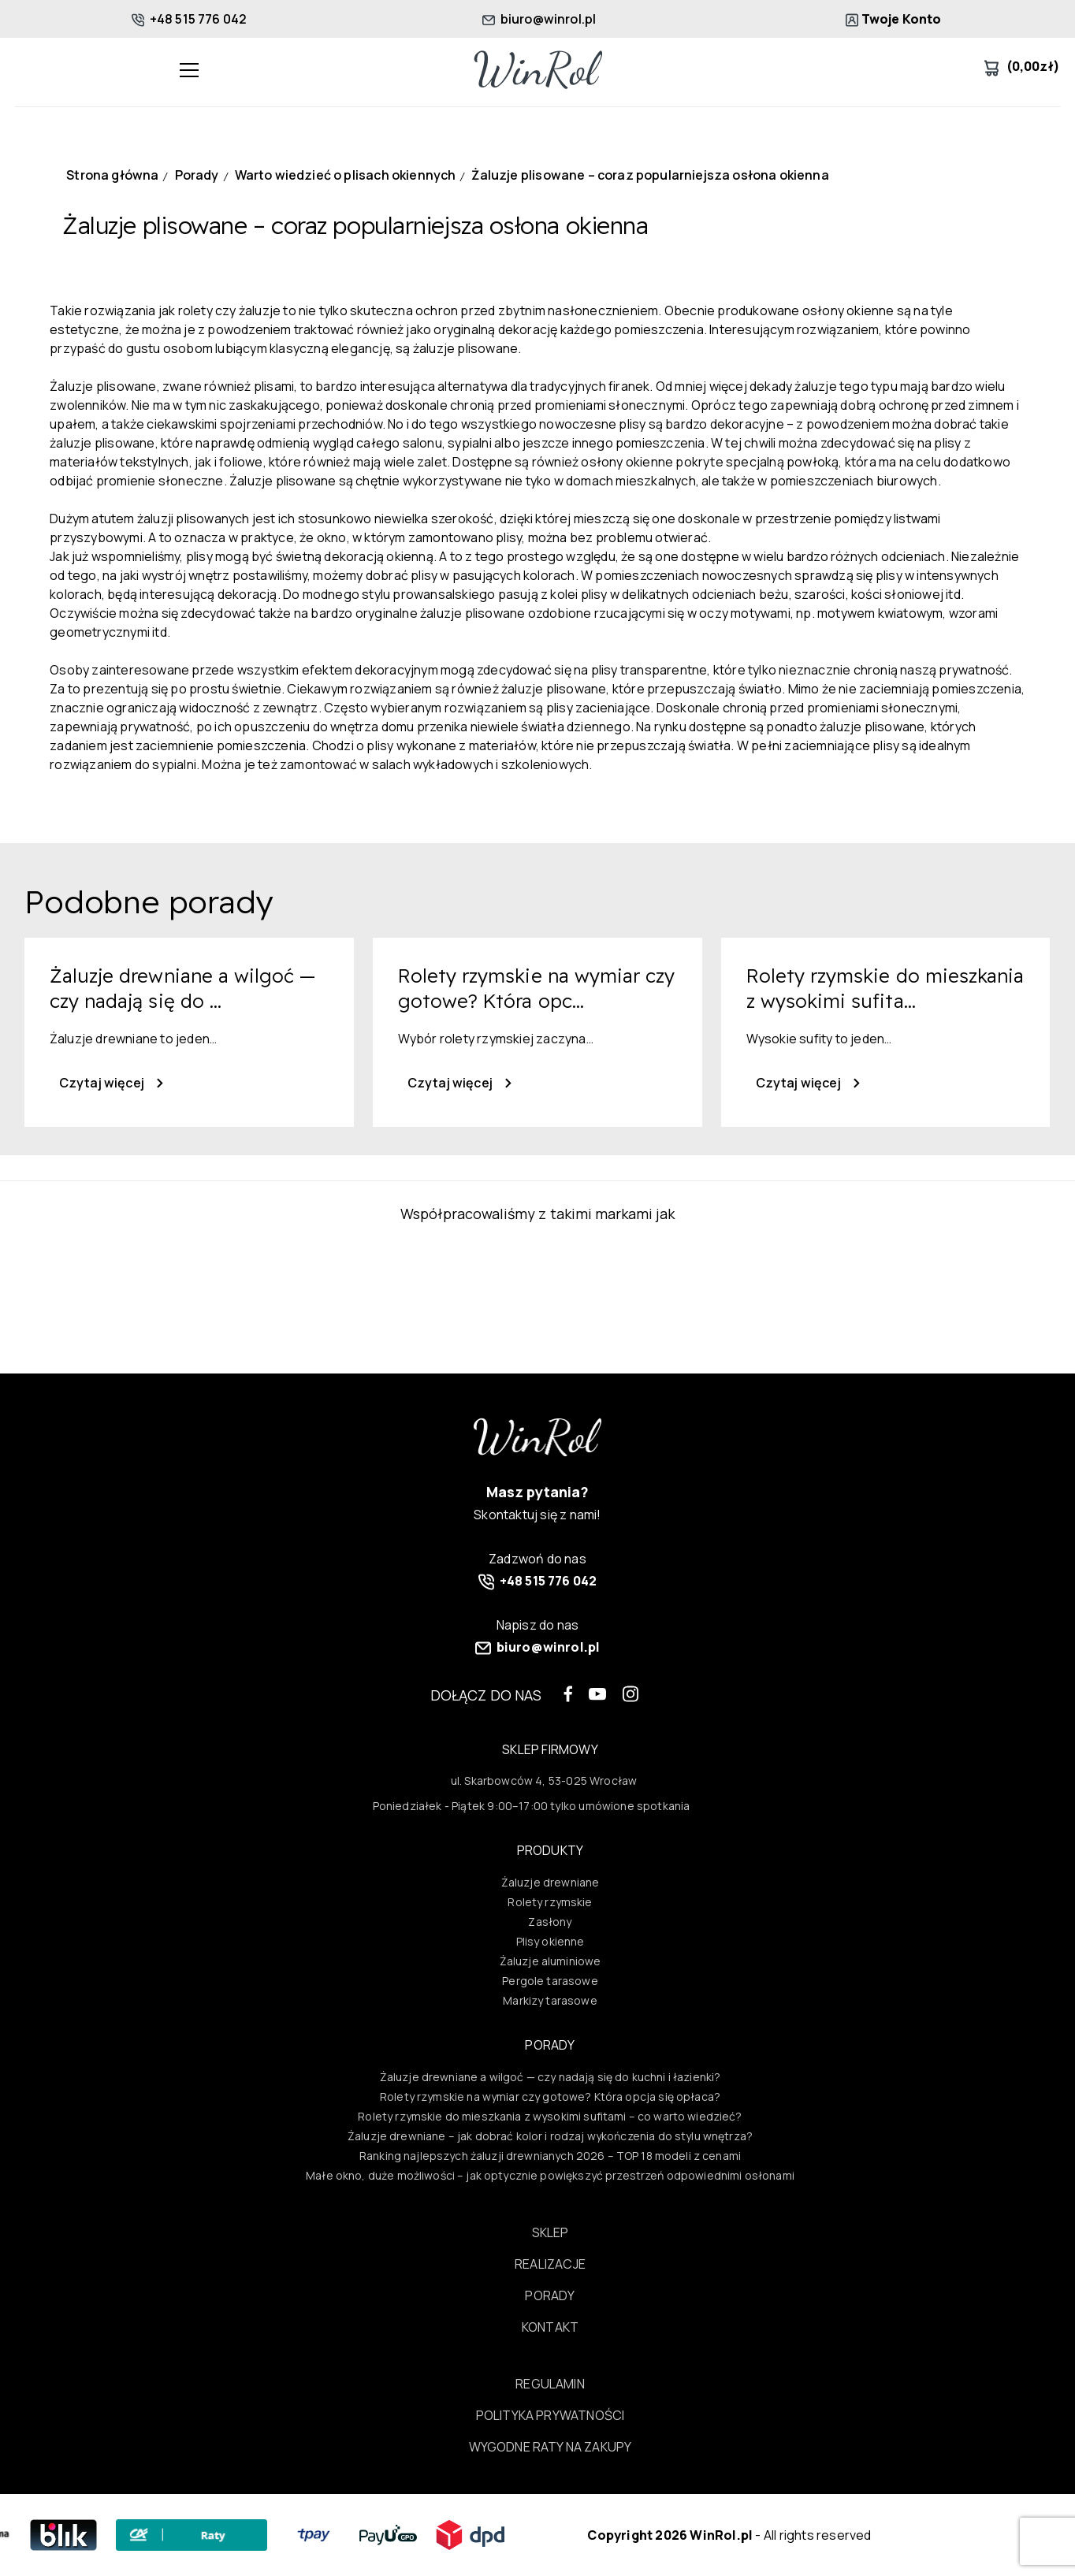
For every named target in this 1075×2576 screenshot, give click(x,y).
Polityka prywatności (550, 2415)
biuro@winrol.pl (539, 19)
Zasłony (549, 1921)
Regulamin (550, 2383)
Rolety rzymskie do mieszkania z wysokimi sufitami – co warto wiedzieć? (550, 2116)
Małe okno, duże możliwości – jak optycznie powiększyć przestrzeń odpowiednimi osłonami (550, 2175)
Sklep (550, 2232)
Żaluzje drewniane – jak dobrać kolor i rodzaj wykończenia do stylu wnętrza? (550, 2135)
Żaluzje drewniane (550, 1882)
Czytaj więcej (111, 1082)
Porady (550, 2295)
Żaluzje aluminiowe (550, 1960)
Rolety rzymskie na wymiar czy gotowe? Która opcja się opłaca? (550, 2096)
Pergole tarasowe (549, 1980)
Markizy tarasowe (550, 2000)
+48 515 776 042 (189, 19)
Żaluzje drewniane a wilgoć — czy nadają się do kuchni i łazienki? (550, 2076)
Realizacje (550, 2264)
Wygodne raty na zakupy (550, 2446)
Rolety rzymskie (550, 1901)
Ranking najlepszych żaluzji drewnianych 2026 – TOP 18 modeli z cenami (550, 2155)
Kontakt (550, 2327)
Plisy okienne (550, 1941)
